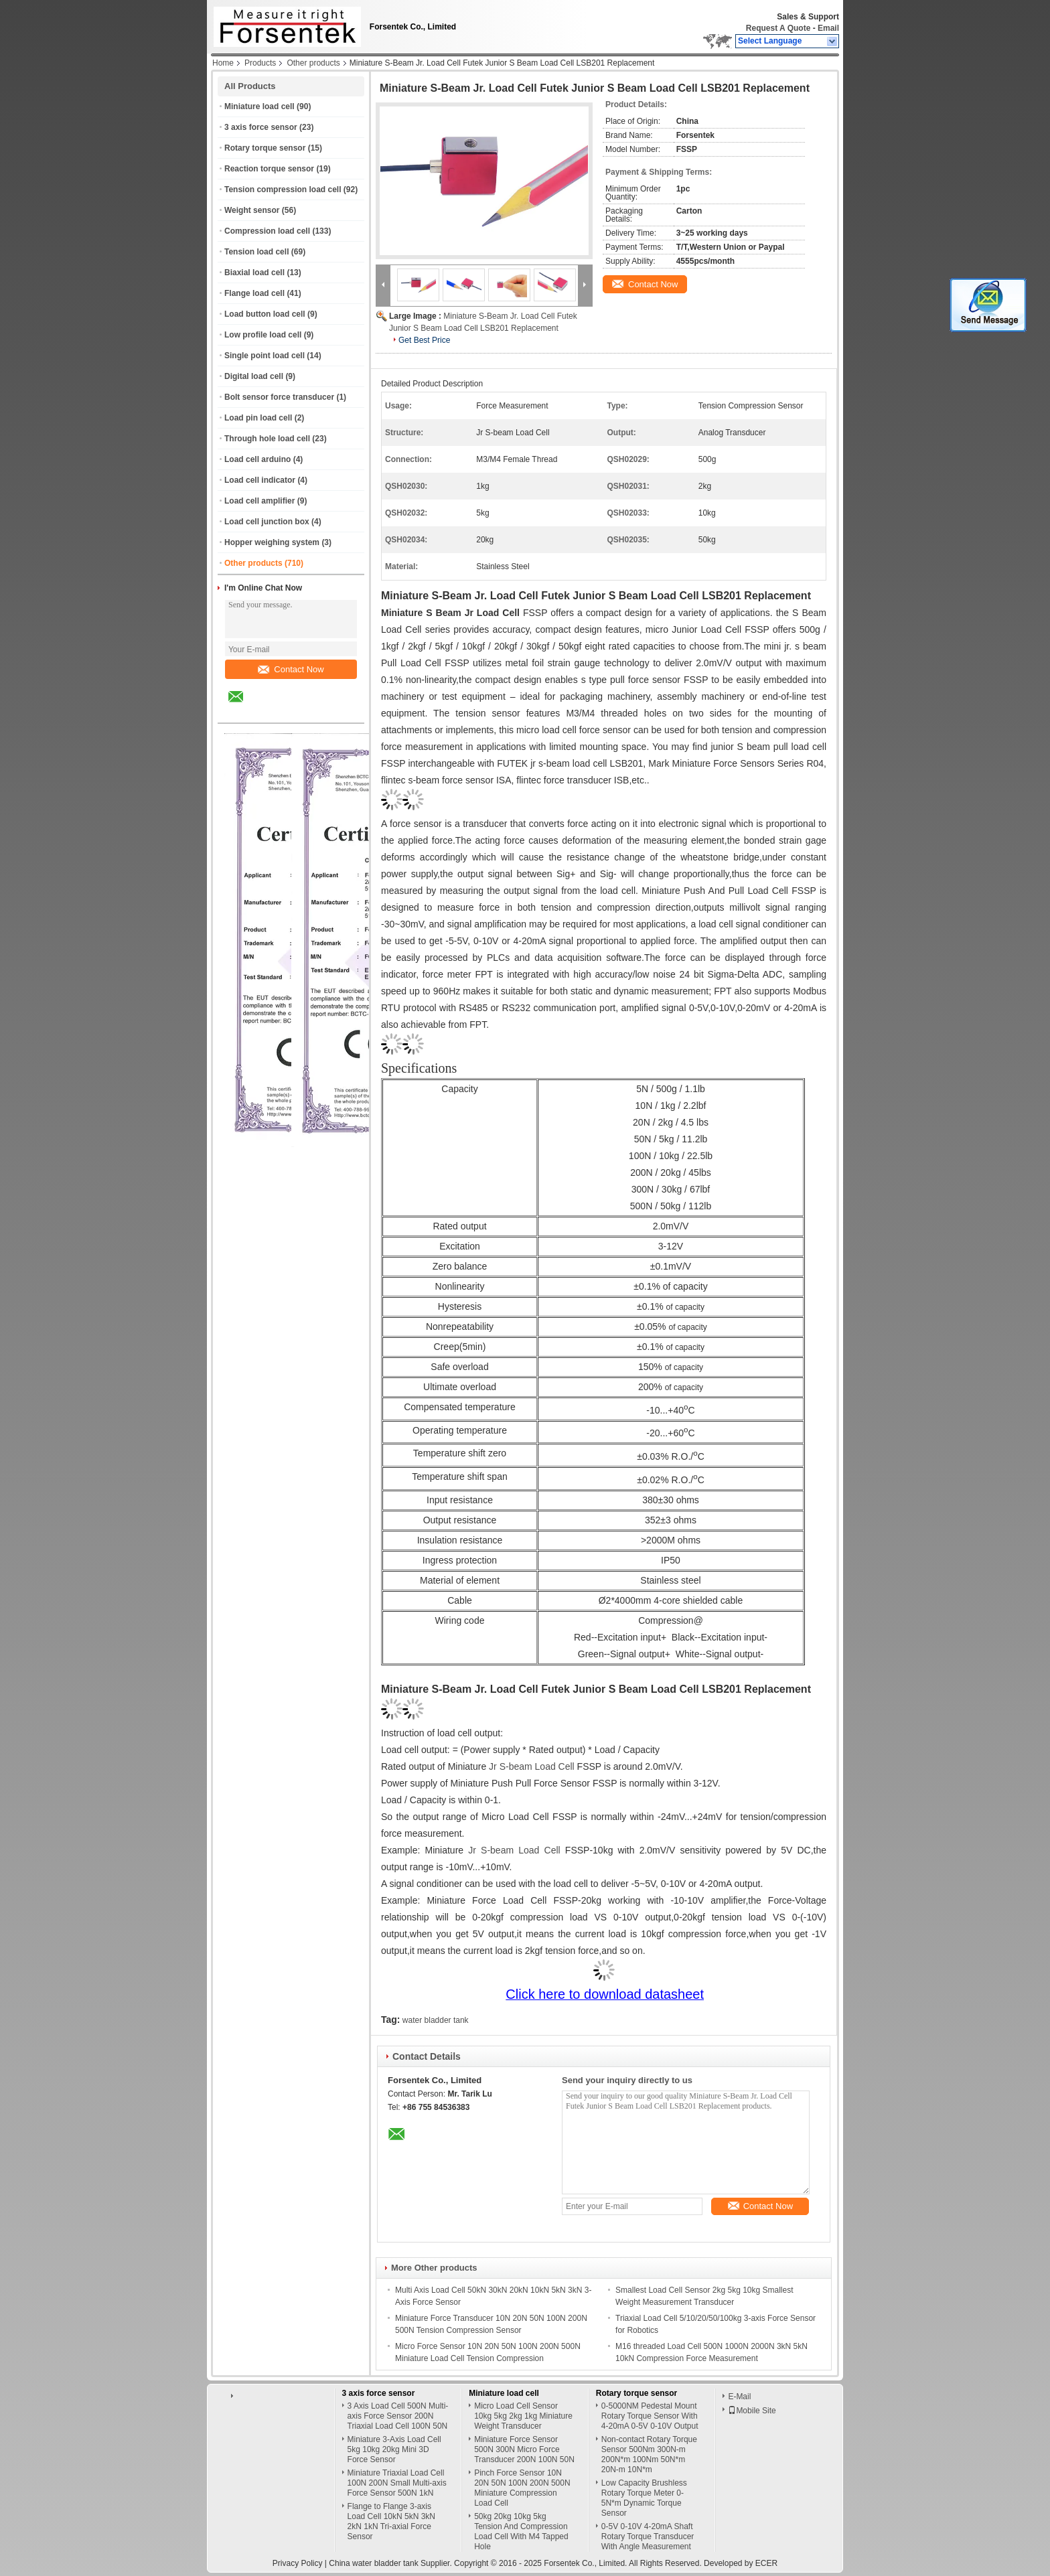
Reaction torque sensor (269, 168)
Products (260, 63)
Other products (313, 63)
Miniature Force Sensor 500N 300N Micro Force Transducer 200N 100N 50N (524, 2449)
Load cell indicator (259, 480)
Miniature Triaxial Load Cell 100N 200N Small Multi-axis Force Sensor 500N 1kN (397, 2483)
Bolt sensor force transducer (279, 397)
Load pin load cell (258, 418)
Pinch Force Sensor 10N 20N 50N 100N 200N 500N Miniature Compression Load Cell (522, 2488)
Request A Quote (778, 28)
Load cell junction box (266, 521)
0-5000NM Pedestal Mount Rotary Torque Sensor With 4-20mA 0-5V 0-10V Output (649, 2416)
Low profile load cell (262, 334)
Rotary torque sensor (264, 148)
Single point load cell (264, 355)
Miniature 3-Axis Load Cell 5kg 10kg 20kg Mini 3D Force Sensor (394, 2449)
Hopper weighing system (271, 542)
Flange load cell (254, 293)
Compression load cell (267, 231)
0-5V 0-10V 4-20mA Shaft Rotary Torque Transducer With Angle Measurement (647, 2536)
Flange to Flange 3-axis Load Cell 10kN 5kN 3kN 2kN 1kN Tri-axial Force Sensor (391, 2521)
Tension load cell (256, 251)
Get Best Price (424, 340)
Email (828, 28)
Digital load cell (253, 376)
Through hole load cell (267, 438)
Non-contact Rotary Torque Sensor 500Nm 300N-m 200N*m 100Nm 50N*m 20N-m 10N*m (649, 2454)
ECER (766, 2563)
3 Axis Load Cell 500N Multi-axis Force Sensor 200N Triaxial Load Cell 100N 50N (398, 2416)
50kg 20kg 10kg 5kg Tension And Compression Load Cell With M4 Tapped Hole (521, 2531)
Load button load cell (264, 314)
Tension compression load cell (283, 189)
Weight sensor (251, 210)
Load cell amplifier (259, 501)
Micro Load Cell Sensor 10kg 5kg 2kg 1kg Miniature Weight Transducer (523, 2416)
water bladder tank (435, 2020)
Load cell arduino (257, 459)
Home (223, 63)
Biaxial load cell (254, 272)
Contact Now (290, 669)
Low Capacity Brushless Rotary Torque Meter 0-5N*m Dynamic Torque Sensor (644, 2498)
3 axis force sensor (260, 127)
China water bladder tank (373, 2563)
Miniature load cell (259, 106)
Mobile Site (751, 2410)
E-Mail (739, 2396)
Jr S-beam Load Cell (532, 1766)
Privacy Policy (298, 2563)
